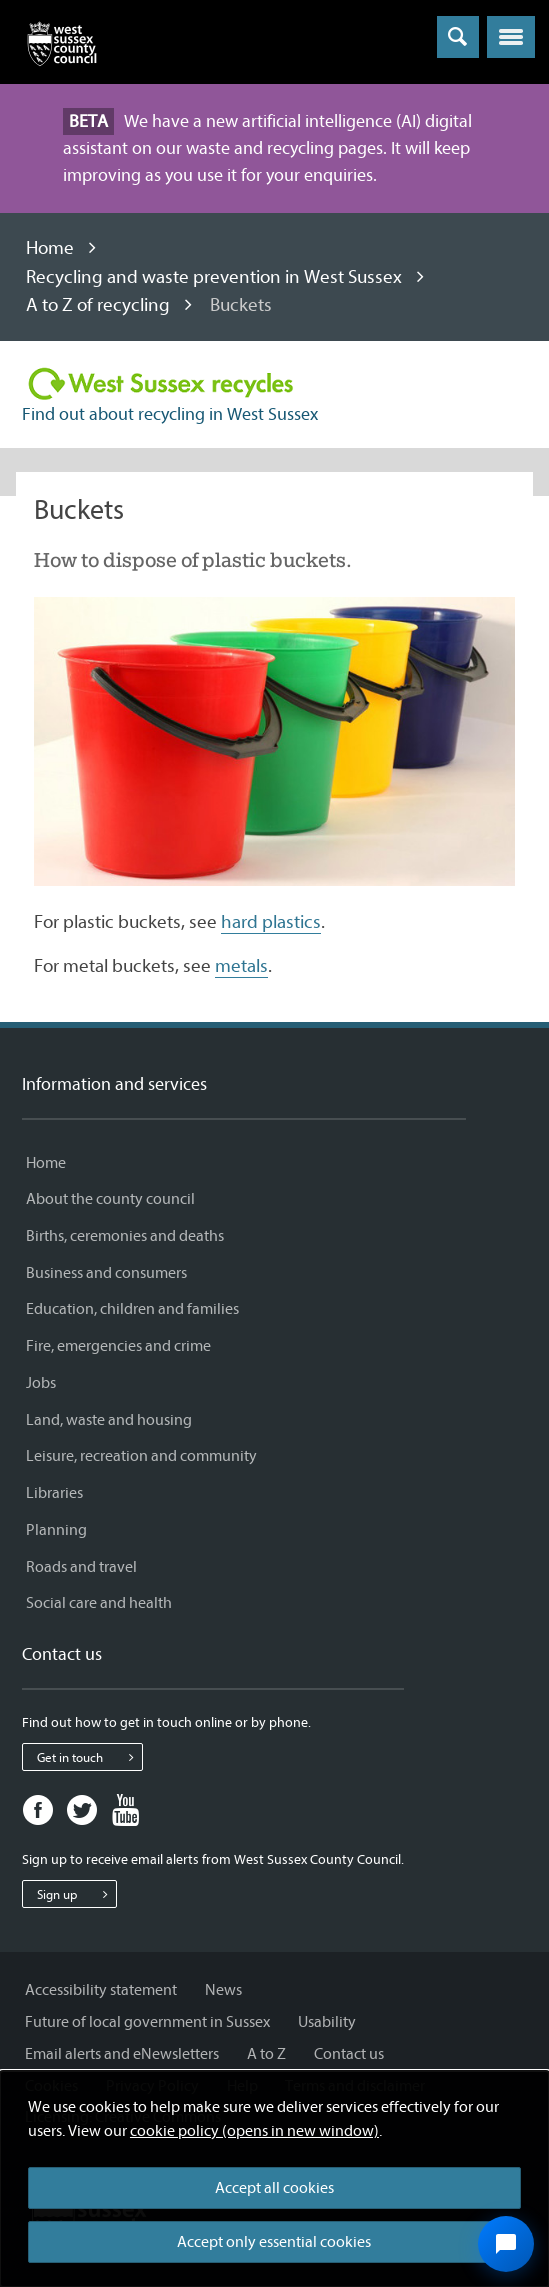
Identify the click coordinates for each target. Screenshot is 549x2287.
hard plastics (271, 922)
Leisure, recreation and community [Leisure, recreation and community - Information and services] (141, 1456)
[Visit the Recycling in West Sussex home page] (160, 385)
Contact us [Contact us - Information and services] (349, 2054)
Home (50, 248)
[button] (511, 37)
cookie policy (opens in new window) (254, 2131)
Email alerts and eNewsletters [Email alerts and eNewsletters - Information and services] (122, 2054)
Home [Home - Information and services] (46, 1163)
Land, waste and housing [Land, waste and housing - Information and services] (109, 1420)
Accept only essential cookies (274, 2242)
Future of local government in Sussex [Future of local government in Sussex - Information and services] (147, 2022)
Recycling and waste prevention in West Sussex (214, 277)
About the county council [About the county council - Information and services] (110, 1199)
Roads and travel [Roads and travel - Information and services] (81, 1567)
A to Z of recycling (98, 305)
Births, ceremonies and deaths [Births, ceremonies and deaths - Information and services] (125, 1236)
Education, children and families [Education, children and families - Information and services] (132, 1309)
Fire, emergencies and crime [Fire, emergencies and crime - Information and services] (118, 1346)
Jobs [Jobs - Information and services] (41, 1383)
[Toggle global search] (458, 37)
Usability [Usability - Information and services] (327, 2022)
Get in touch (89, 1757)
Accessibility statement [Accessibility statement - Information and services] (101, 1990)
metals (241, 966)
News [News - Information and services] (223, 1990)
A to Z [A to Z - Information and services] (266, 2054)
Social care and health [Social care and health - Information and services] (99, 1603)
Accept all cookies (274, 2188)
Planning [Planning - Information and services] (56, 1530)
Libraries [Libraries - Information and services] (54, 1493)
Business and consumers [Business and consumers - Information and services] (106, 1273)
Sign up (76, 1894)
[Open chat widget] (506, 2244)
